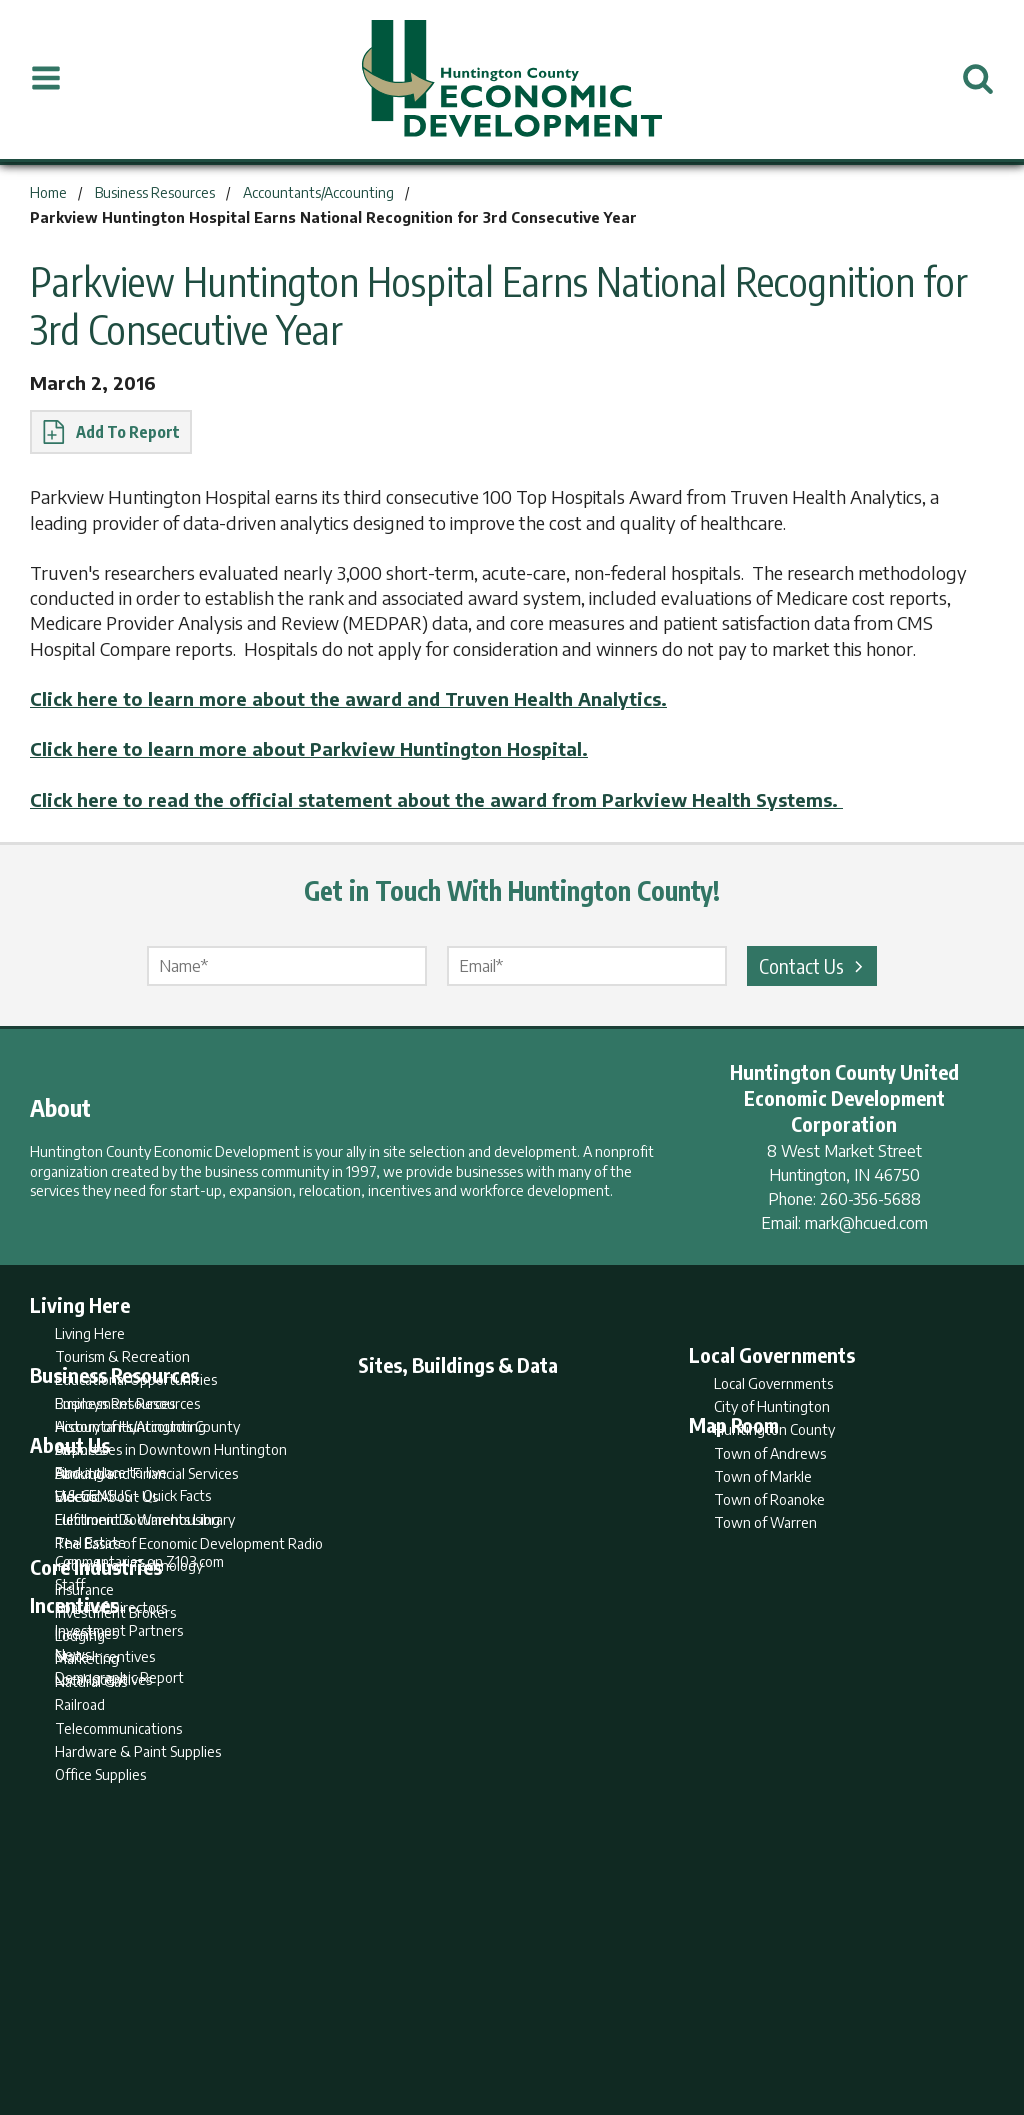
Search (410, 2021)
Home (345, 2021)
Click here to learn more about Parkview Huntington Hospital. (309, 748)
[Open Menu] (46, 79)
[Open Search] (978, 79)
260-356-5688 (870, 1199)
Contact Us (814, 965)
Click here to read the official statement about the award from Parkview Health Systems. (436, 799)
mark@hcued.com (866, 1223)
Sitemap (672, 2021)
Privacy (599, 2021)
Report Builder (503, 2021)
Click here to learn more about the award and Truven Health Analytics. (348, 698)
